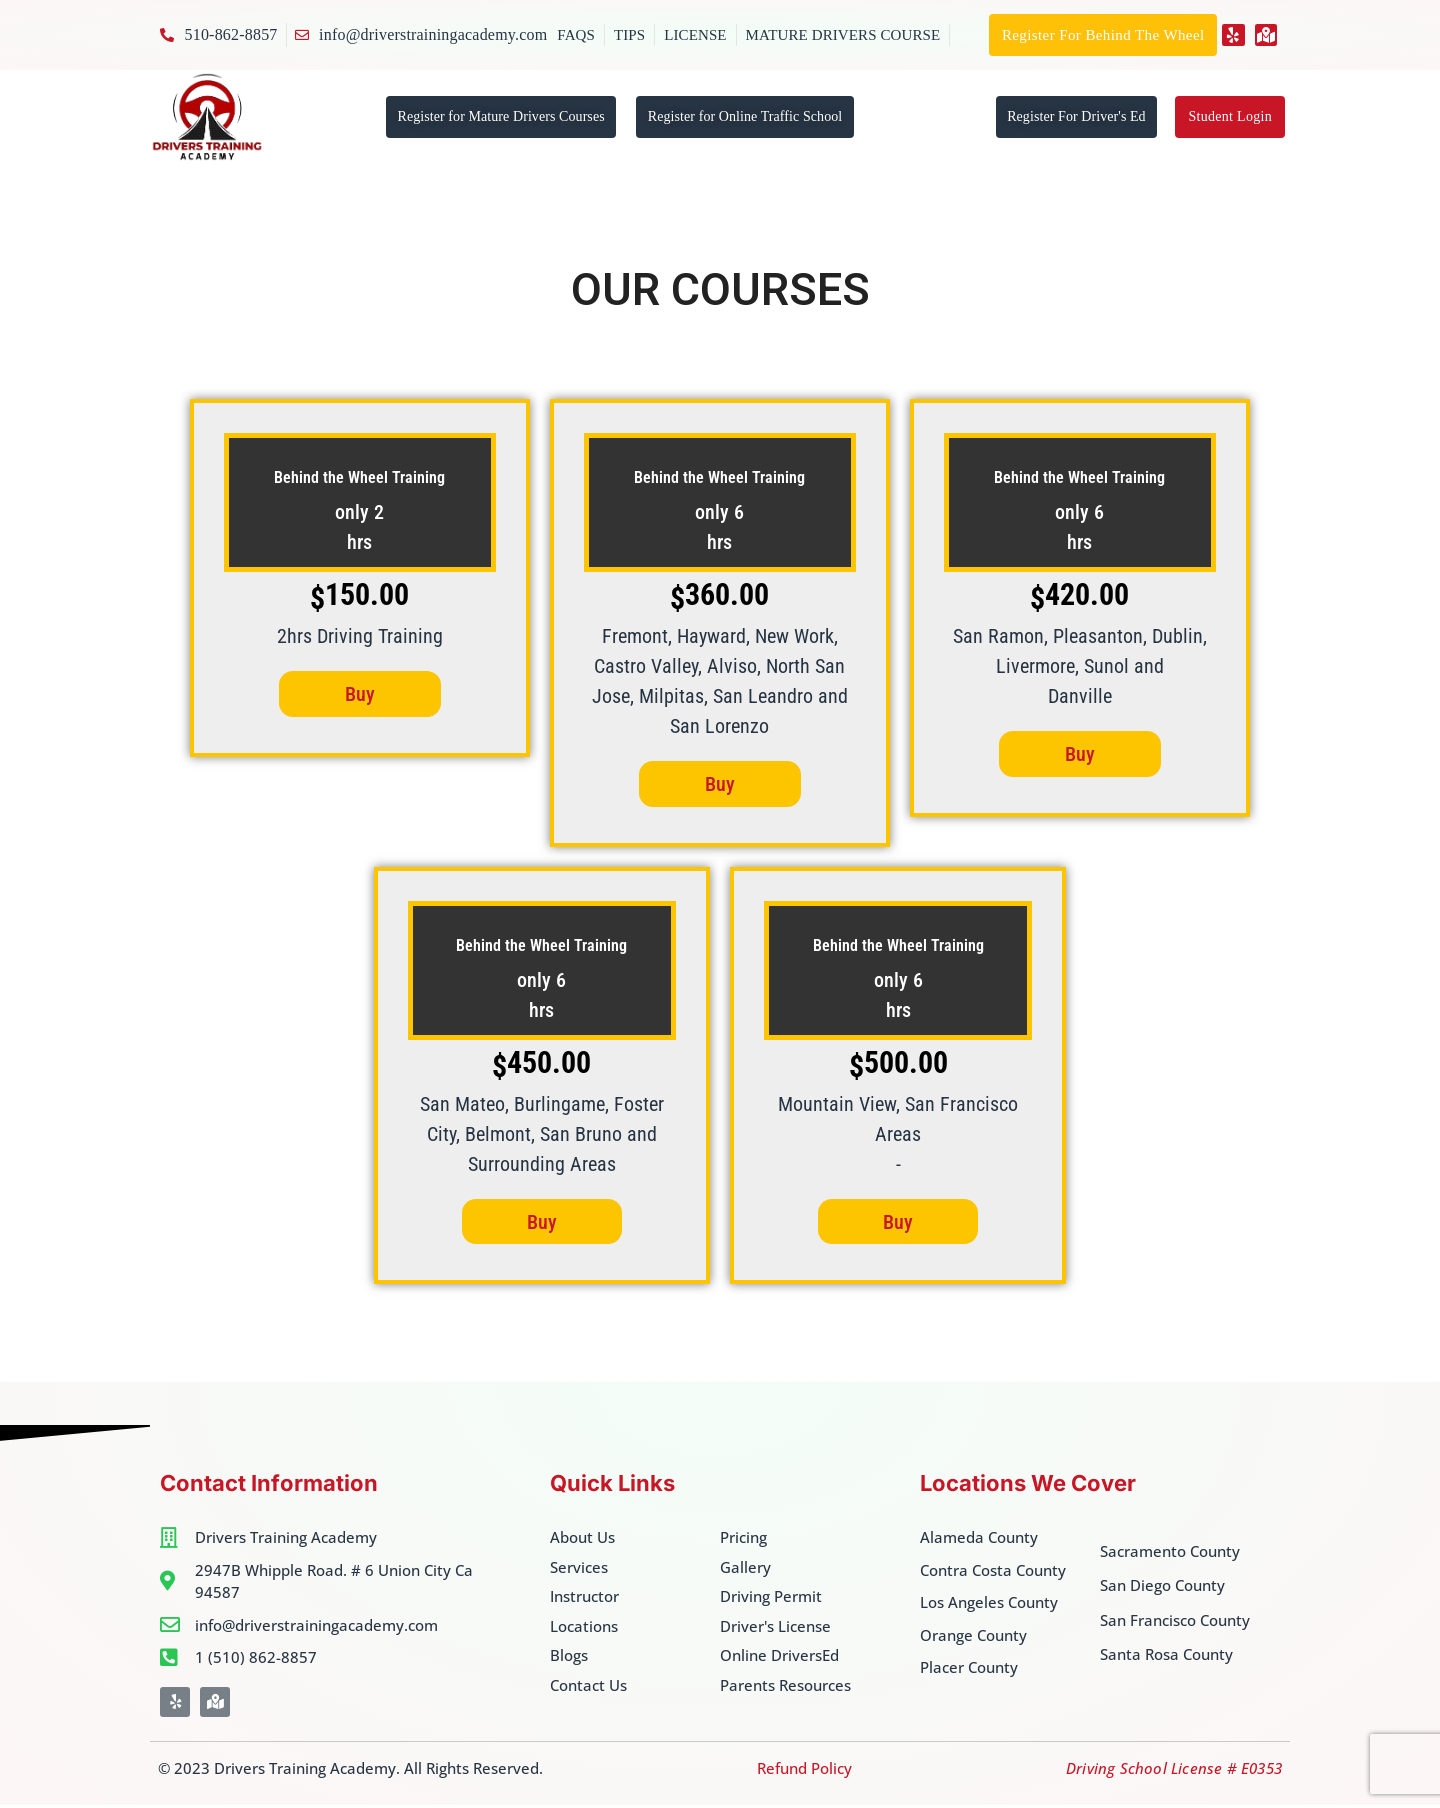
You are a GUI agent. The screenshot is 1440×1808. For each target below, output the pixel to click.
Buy (360, 695)
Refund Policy (804, 1771)
